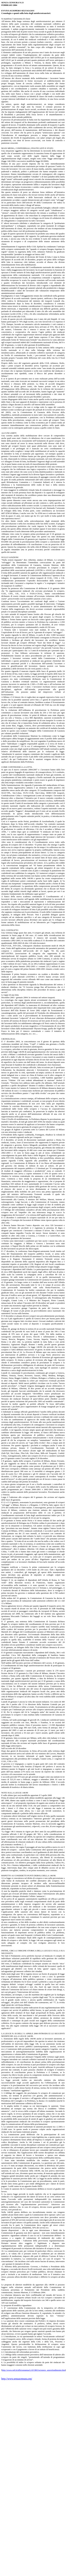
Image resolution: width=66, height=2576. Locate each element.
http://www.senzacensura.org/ (16, 2378)
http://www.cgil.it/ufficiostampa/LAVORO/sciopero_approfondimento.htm (33, 2370)
